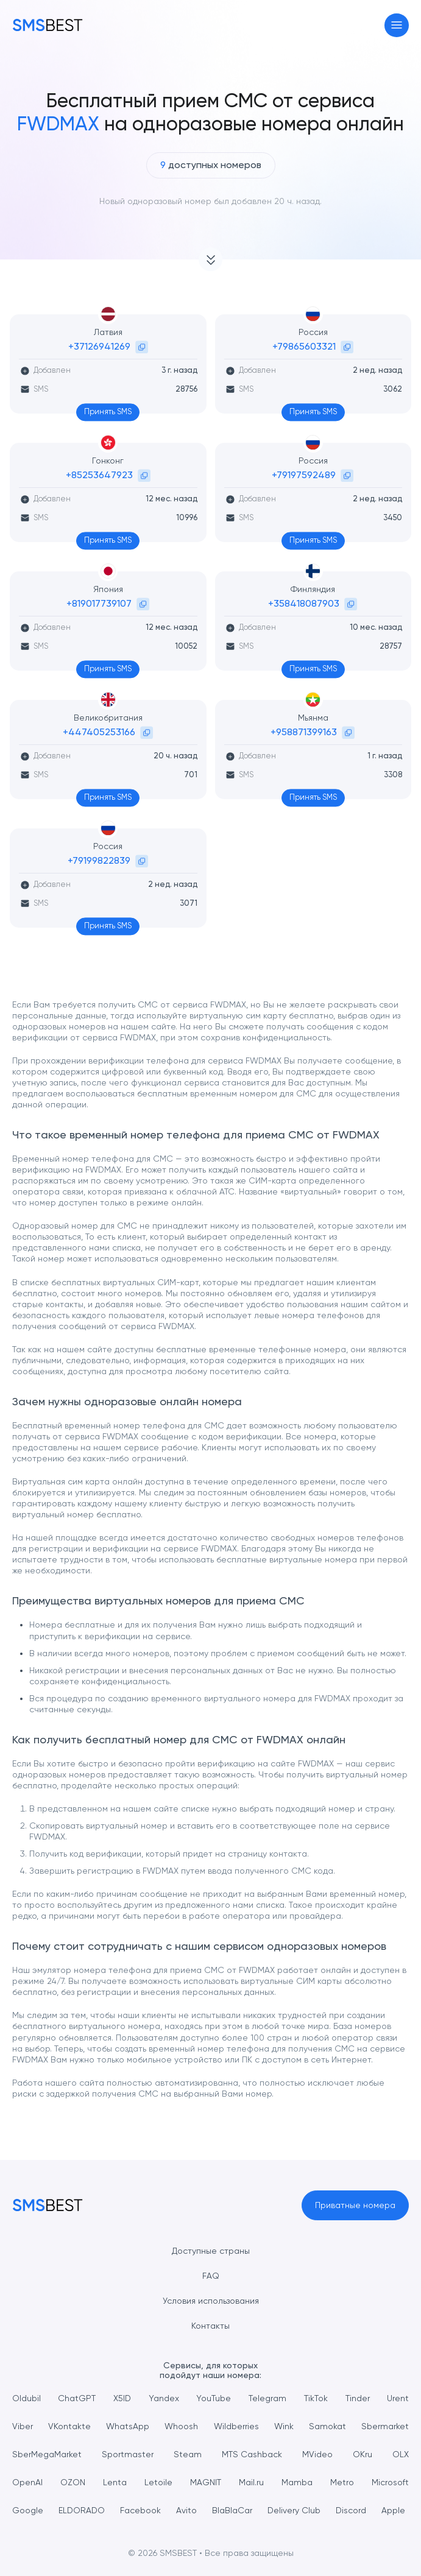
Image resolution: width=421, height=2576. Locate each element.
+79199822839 (99, 860)
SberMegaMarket (47, 2454)
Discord (351, 2510)
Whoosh (181, 2426)
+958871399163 (304, 732)
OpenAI (27, 2482)
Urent (398, 2398)
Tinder (357, 2398)
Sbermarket (385, 2426)
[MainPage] (47, 25)
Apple (393, 2510)
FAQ (210, 2276)
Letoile (158, 2482)
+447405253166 (99, 732)
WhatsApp (127, 2426)
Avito (186, 2510)
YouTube (213, 2398)
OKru (362, 2454)
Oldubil (26, 2398)
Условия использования (211, 2301)
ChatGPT (77, 2398)
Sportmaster (128, 2454)
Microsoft (390, 2482)
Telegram (267, 2398)
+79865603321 (304, 346)
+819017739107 (99, 603)
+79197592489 (304, 475)
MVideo (317, 2454)
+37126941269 (99, 346)
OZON (72, 2482)
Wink (284, 2426)
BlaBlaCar (232, 2510)
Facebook (140, 2510)
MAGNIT (205, 2482)
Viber (22, 2426)
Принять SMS (108, 411)
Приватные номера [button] (355, 2205)
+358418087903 (303, 603)
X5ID (122, 2398)
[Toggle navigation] (396, 25)
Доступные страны (211, 2251)
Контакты (210, 2326)
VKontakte (69, 2426)
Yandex (164, 2398)
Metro (342, 2482)
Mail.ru (251, 2482)
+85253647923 (99, 475)
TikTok (316, 2398)
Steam (188, 2454)
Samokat (327, 2426)
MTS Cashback (252, 2454)
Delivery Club (293, 2510)
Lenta (115, 2482)
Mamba (297, 2482)
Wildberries (236, 2426)
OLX (400, 2454)
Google (27, 2510)
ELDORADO (81, 2510)
